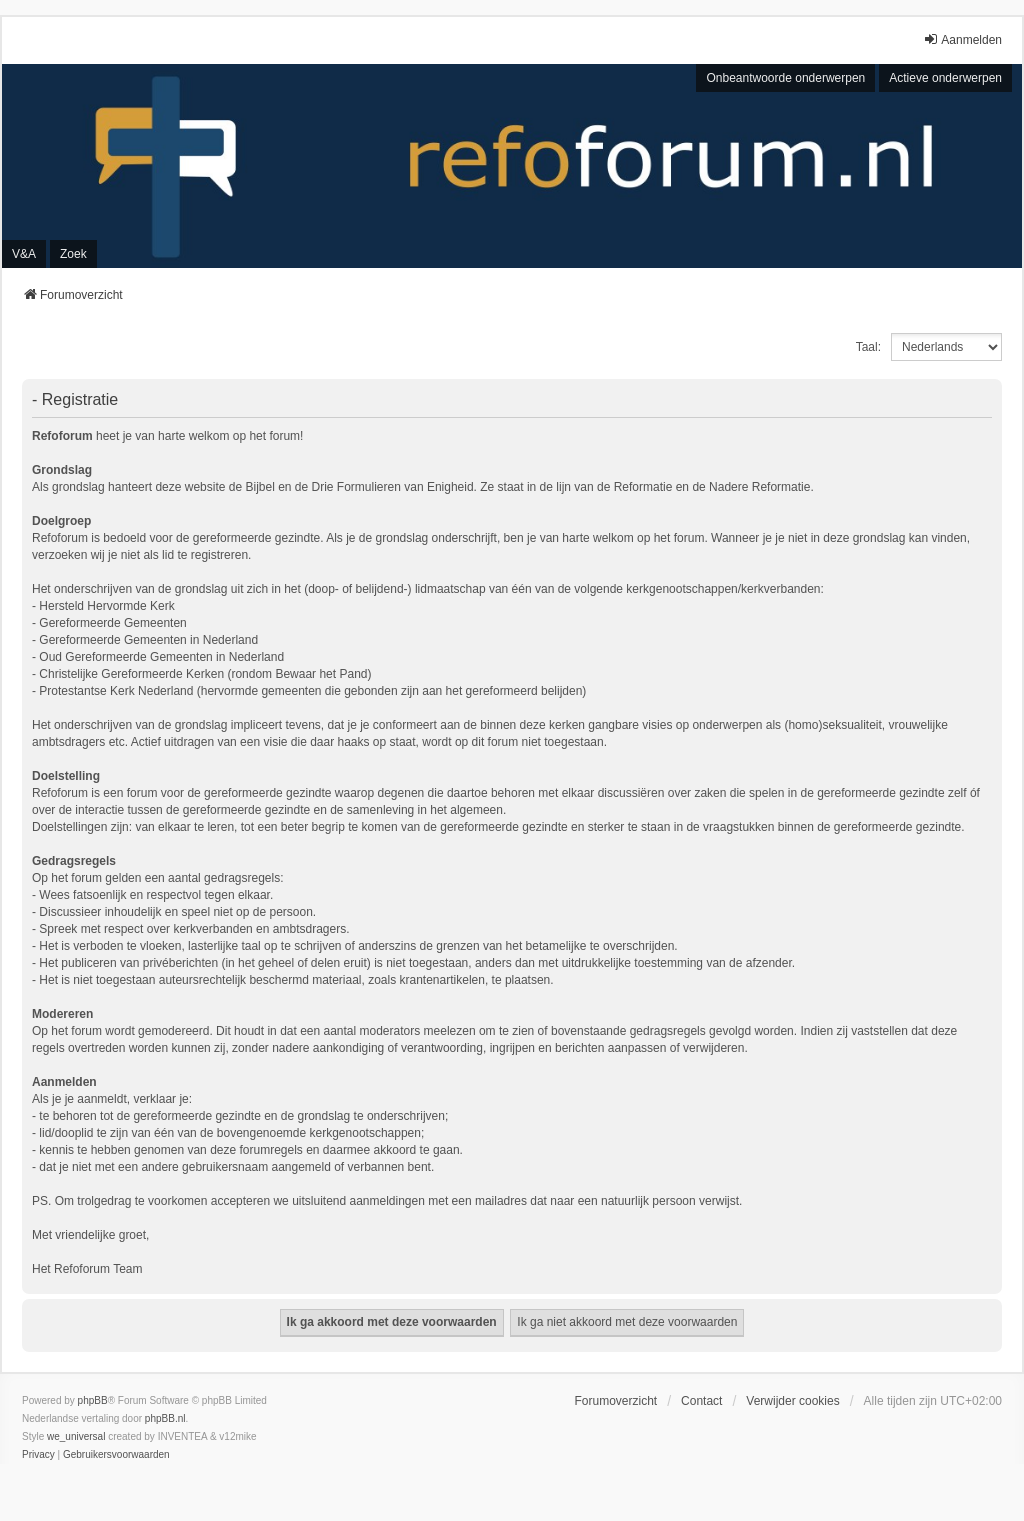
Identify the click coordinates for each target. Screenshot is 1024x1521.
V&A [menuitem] (24, 254)
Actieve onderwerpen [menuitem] (945, 78)
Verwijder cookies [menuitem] (792, 1401)
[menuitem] (38, 1455)
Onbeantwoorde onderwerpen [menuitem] (785, 78)
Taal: (868, 347)
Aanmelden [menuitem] (962, 39)
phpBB (93, 1400)
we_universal (76, 1436)
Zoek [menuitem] (73, 254)
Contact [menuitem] (701, 1401)
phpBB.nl (165, 1418)
